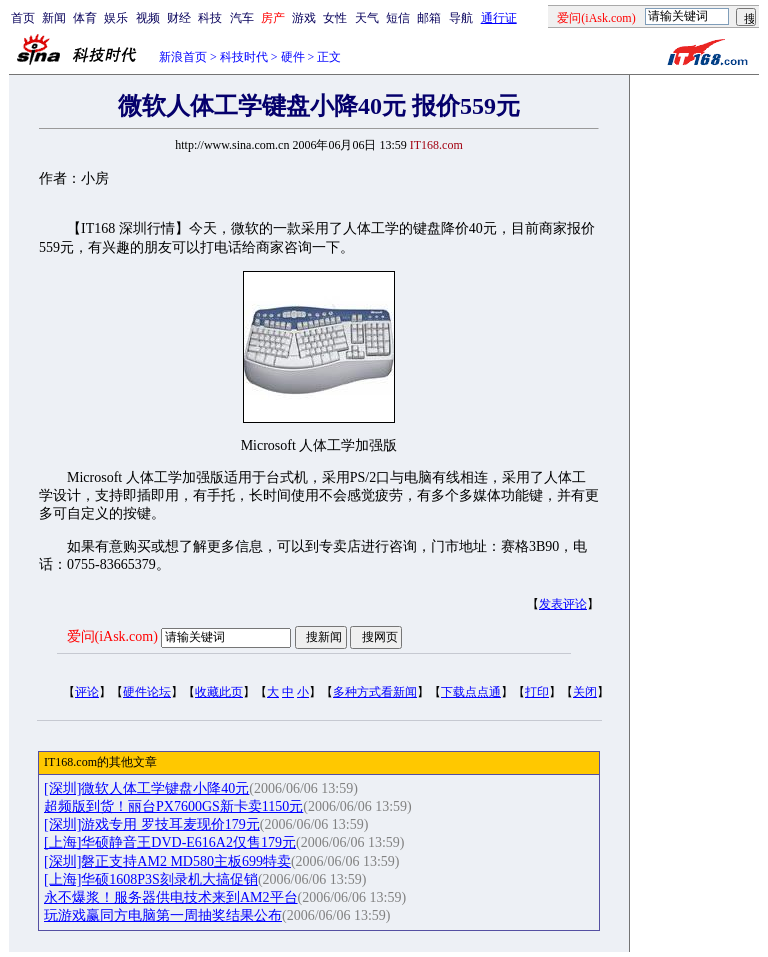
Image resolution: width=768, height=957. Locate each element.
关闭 (585, 692)
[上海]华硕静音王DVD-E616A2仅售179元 (170, 842)
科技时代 (244, 57)
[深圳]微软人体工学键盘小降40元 (146, 788)
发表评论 (563, 604)
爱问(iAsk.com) (112, 636)
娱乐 (116, 18)
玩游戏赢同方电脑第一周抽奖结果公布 (163, 915)
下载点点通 (471, 692)
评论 (87, 692)
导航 (461, 18)
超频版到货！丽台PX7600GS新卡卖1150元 (173, 806)
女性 (335, 18)
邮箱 (429, 18)
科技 (210, 18)
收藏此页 (219, 692)
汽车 (242, 18)
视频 (148, 18)
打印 (537, 692)
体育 (85, 18)
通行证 (499, 18)
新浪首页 (183, 57)
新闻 (54, 18)
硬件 (293, 57)
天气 (367, 18)
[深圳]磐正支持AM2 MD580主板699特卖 (167, 861)
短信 (398, 18)
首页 (23, 18)
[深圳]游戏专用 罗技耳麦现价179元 (152, 824)
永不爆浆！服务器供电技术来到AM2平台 (171, 897)
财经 (179, 18)
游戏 (304, 18)
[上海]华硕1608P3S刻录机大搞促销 (151, 879)
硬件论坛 (147, 692)
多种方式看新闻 (375, 692)
